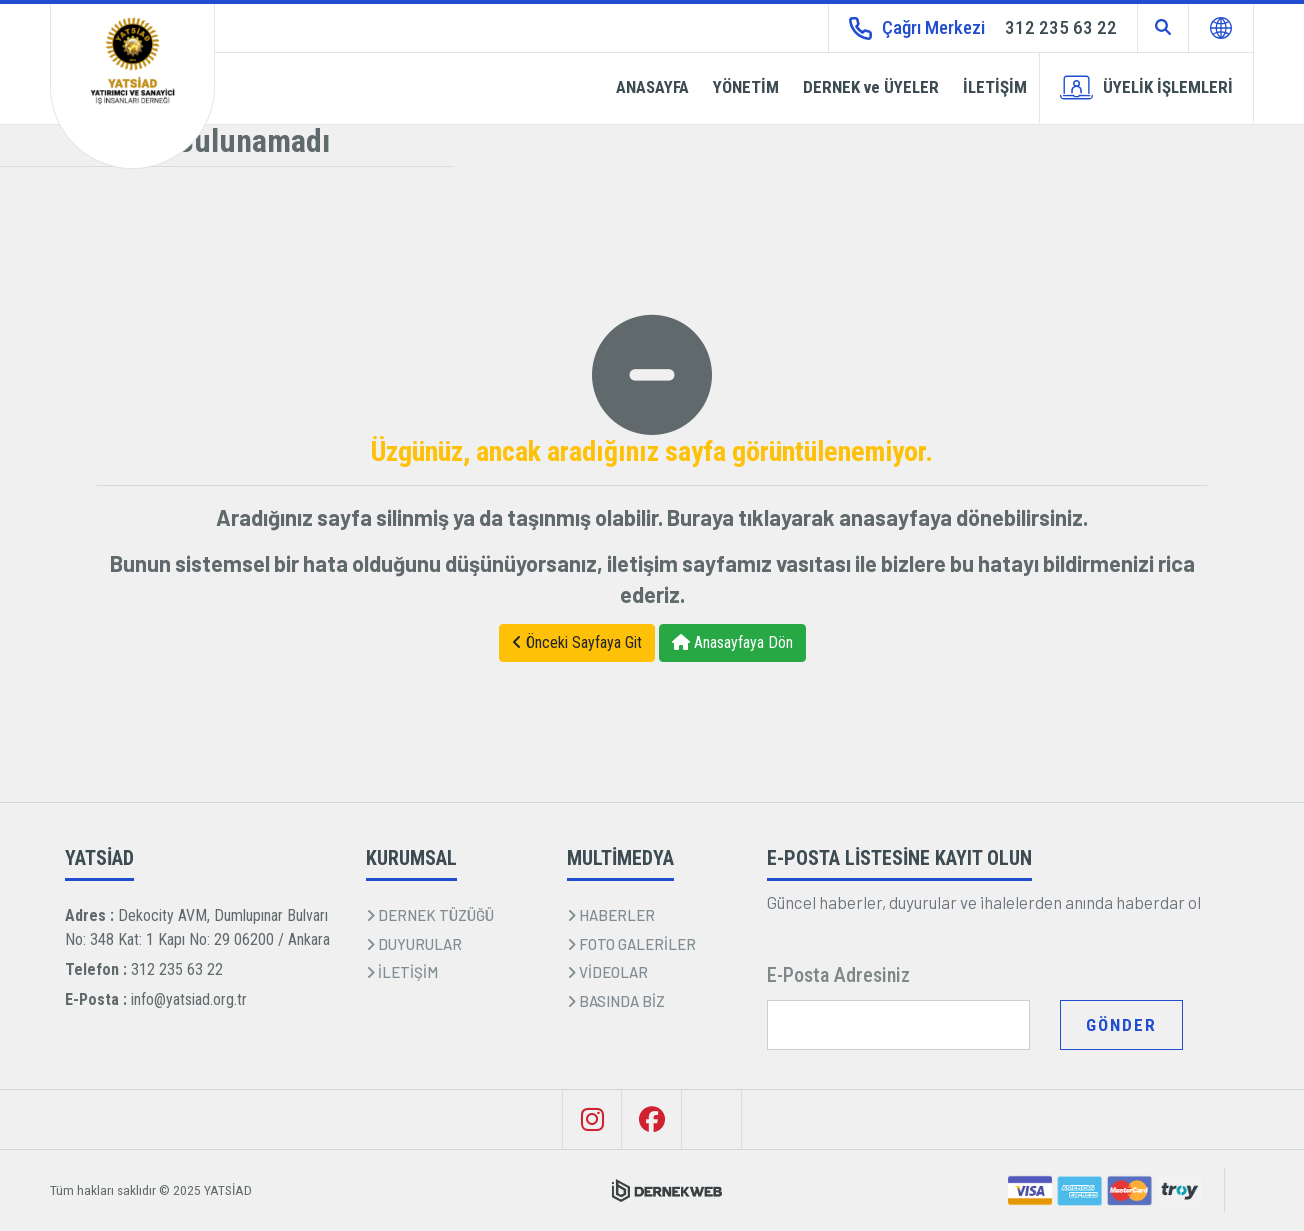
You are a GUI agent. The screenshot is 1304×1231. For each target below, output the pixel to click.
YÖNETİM (746, 87)
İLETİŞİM (995, 87)
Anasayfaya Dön (732, 642)
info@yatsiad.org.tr (189, 999)
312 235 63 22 (177, 969)
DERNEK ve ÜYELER (871, 87)
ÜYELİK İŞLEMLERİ (1146, 87)
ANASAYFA (652, 87)
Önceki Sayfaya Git (577, 642)
